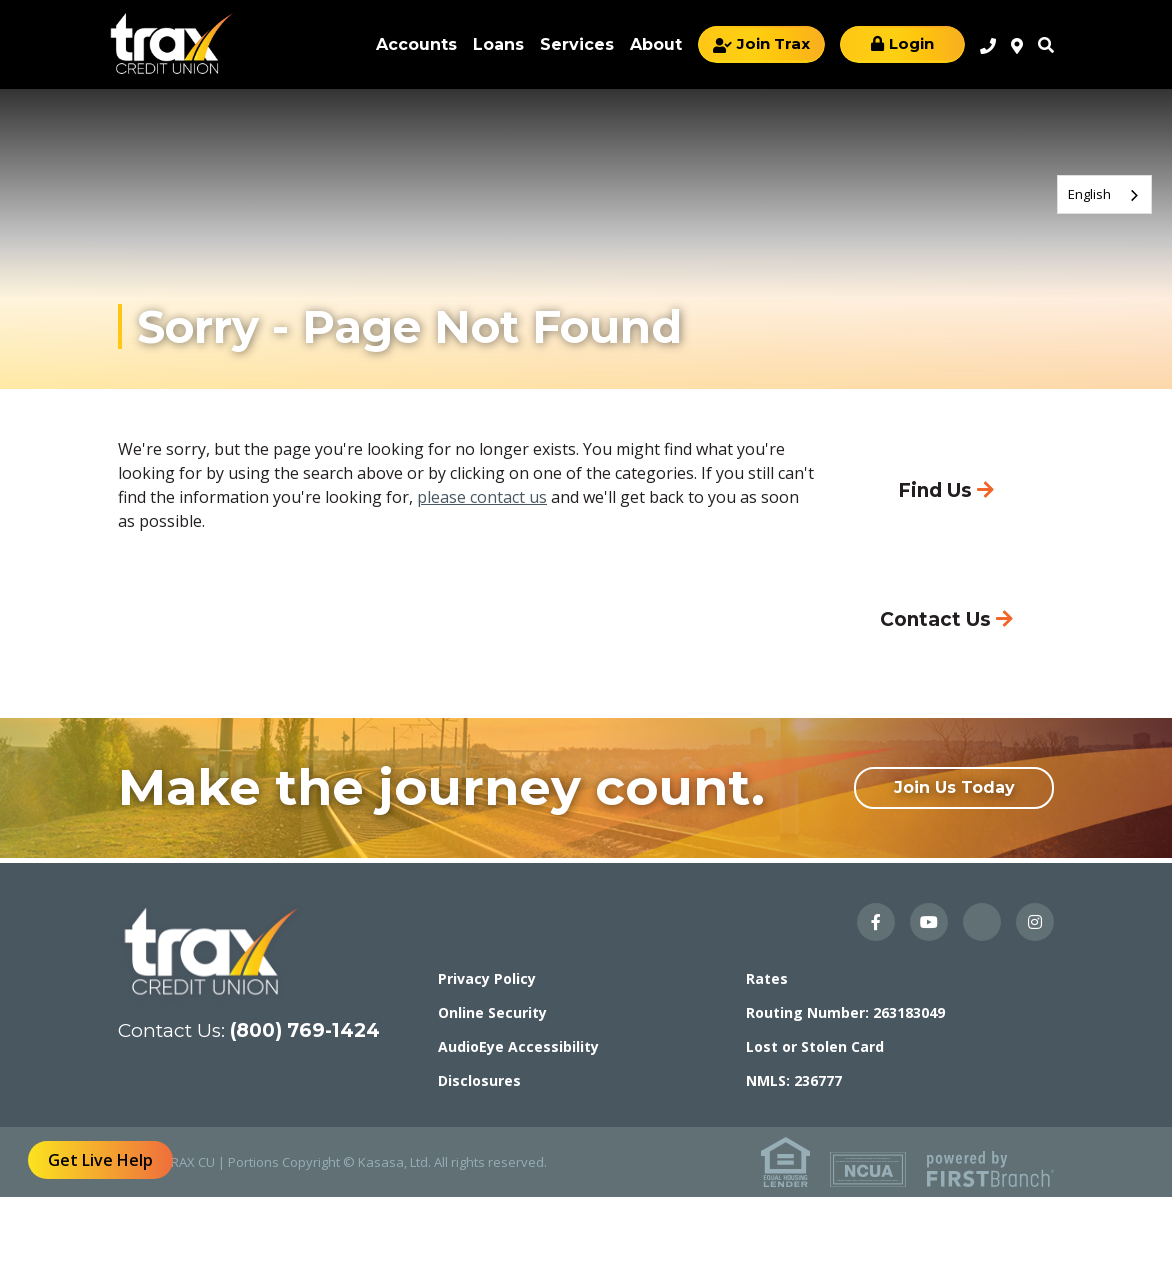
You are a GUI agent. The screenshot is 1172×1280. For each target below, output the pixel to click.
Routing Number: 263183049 (845, 1012)
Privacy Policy (487, 978)
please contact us (482, 497)
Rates (767, 978)
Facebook (876, 922)
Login (911, 43)
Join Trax (773, 43)
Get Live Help (100, 1160)
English (1089, 194)
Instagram (1035, 922)
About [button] (656, 44)
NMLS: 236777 (794, 1080)
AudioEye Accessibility (518, 1046)
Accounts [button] (416, 44)
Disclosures (479, 1080)
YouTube (929, 922)
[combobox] (1104, 194)
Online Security (492, 1012)
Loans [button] (498, 44)
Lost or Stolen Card (815, 1046)
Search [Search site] (1046, 45)
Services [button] (577, 44)
